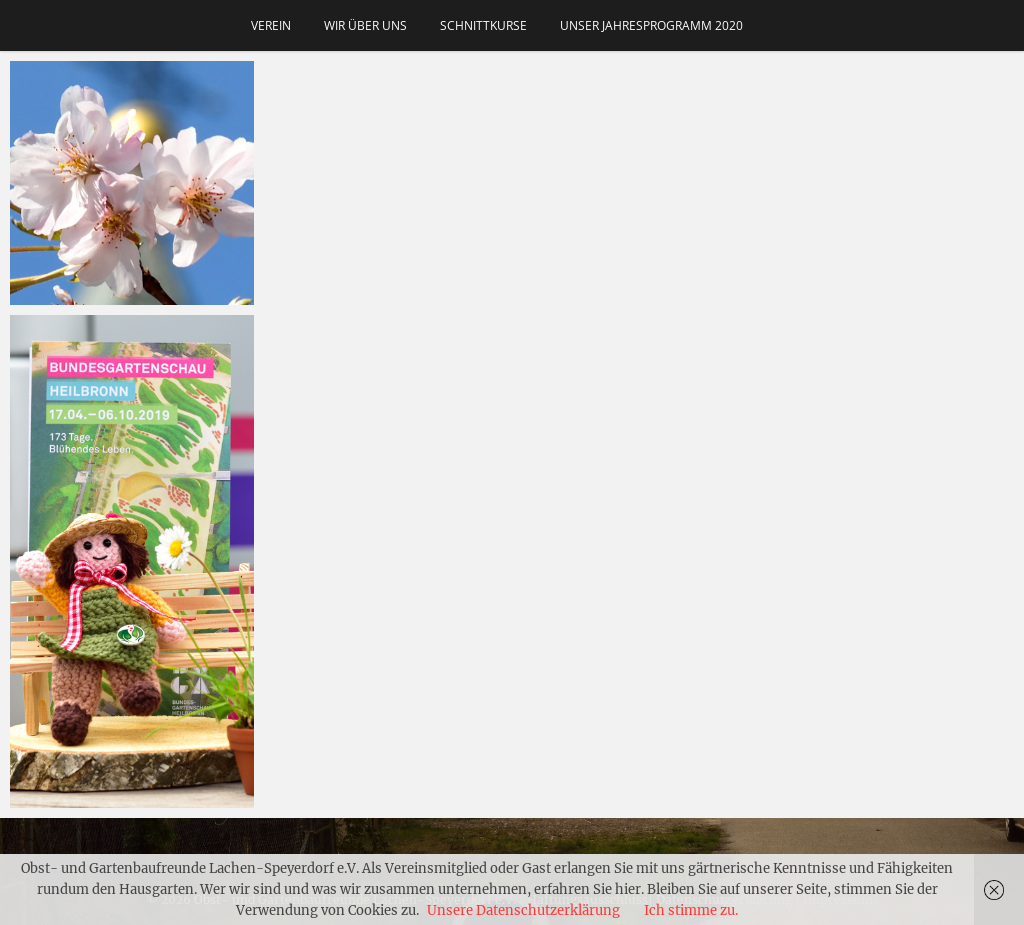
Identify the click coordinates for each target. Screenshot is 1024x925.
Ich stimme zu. (691, 910)
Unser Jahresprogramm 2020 (651, 25)
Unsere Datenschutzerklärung (523, 910)
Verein (271, 25)
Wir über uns (365, 25)
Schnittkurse (483, 25)
